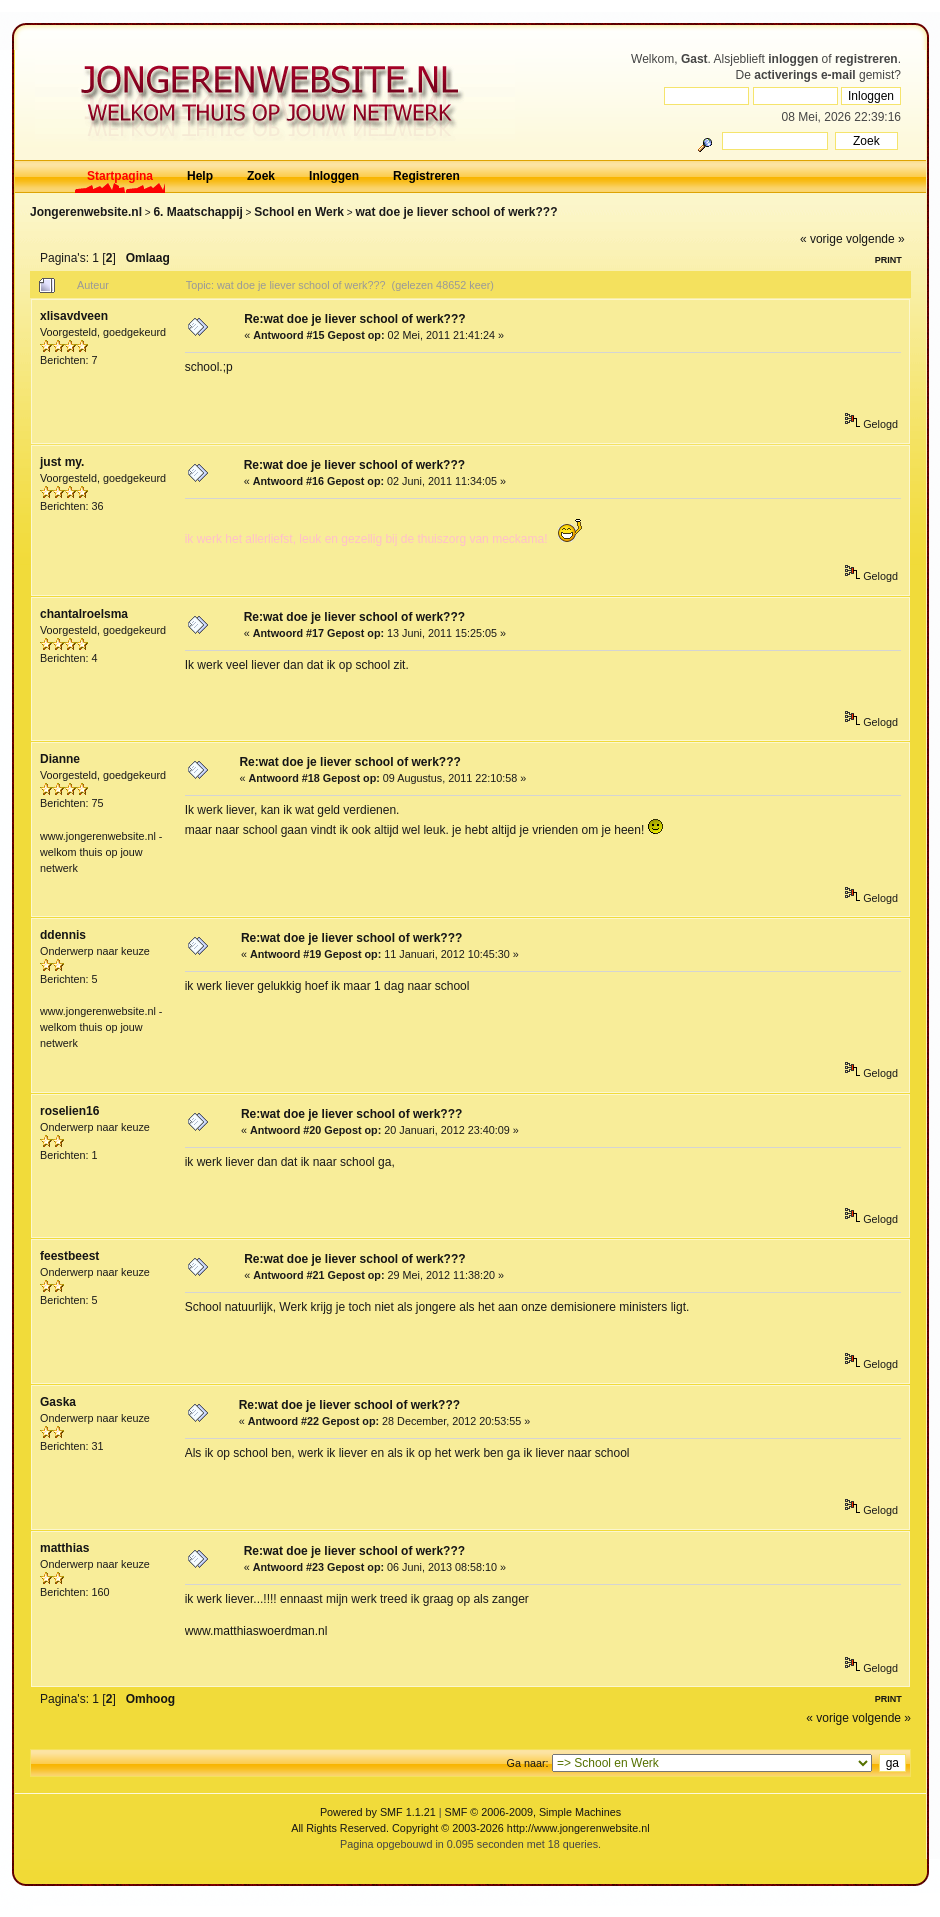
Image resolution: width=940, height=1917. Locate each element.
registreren (866, 59)
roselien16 (69, 1111)
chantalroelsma (84, 614)
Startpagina (120, 176)
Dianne (60, 759)
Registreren (426, 176)
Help (200, 176)
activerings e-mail (804, 75)
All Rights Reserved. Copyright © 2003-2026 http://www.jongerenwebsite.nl (470, 1828)
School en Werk (299, 212)
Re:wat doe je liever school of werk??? (354, 319)
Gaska (58, 1402)
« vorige (821, 239)
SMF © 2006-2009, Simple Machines (533, 1812)
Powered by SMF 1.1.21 (378, 1812)
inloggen (793, 59)
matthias (64, 1548)
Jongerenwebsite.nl (86, 212)
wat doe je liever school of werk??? (456, 212)
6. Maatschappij (197, 212)
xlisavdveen (74, 316)
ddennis (63, 935)
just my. (62, 462)
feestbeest (69, 1256)
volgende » (875, 239)
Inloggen (334, 176)
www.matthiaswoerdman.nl (256, 1631)
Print (888, 260)
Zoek (261, 176)
